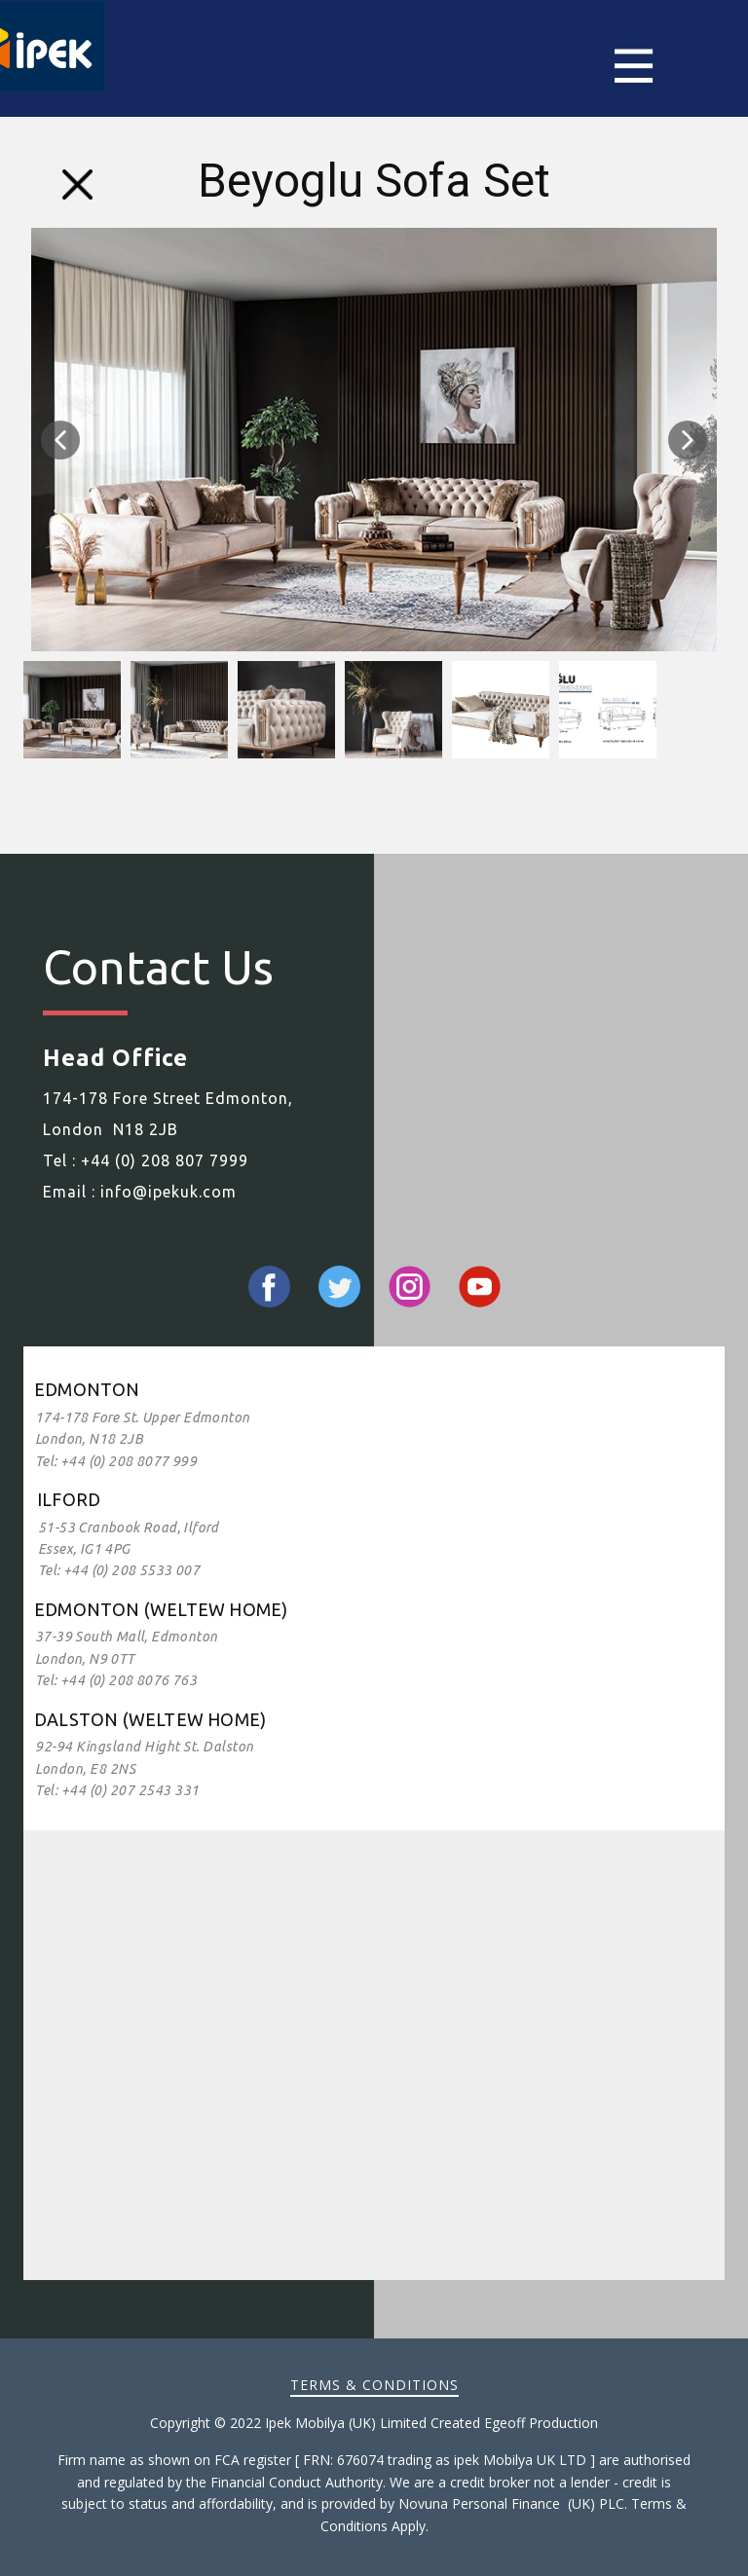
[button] (60, 440)
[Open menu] (658, 65)
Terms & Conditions (374, 2384)
